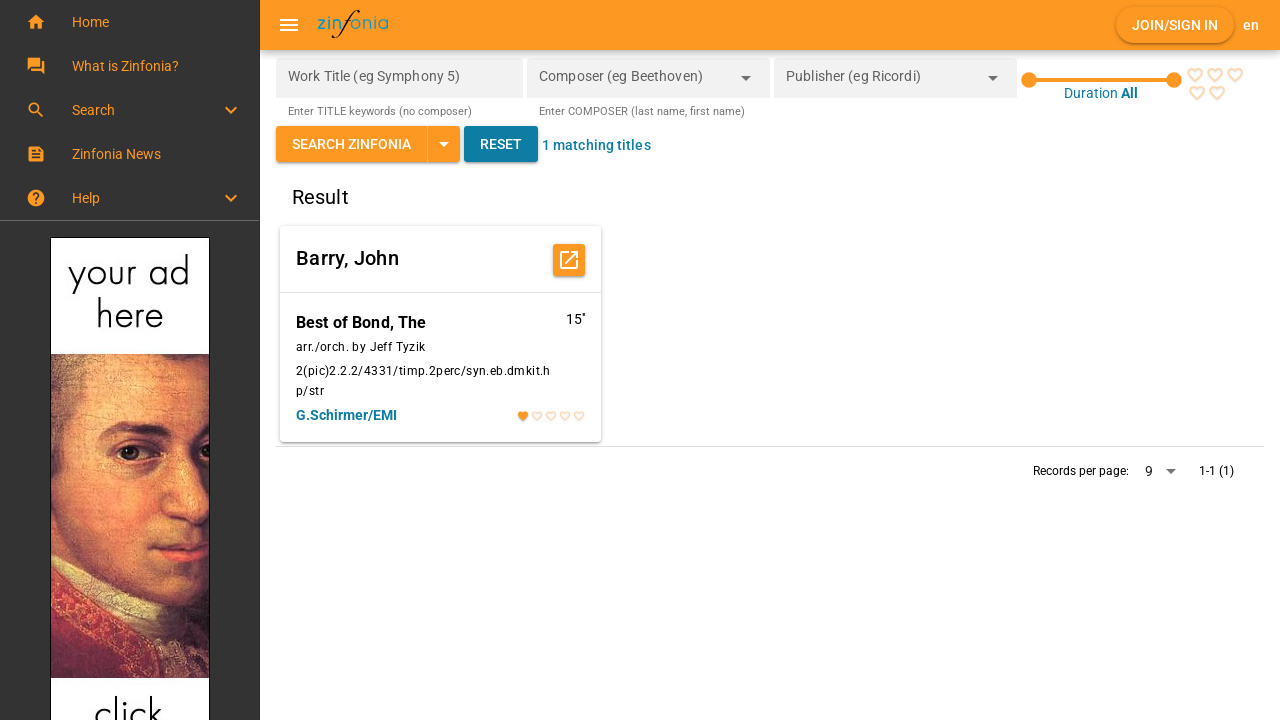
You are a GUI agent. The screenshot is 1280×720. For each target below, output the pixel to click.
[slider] (1101, 80)
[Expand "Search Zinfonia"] (443, 144)
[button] (129, 22)
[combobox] (633, 84)
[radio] (1195, 75)
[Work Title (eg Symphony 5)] (399, 78)
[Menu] (289, 25)
